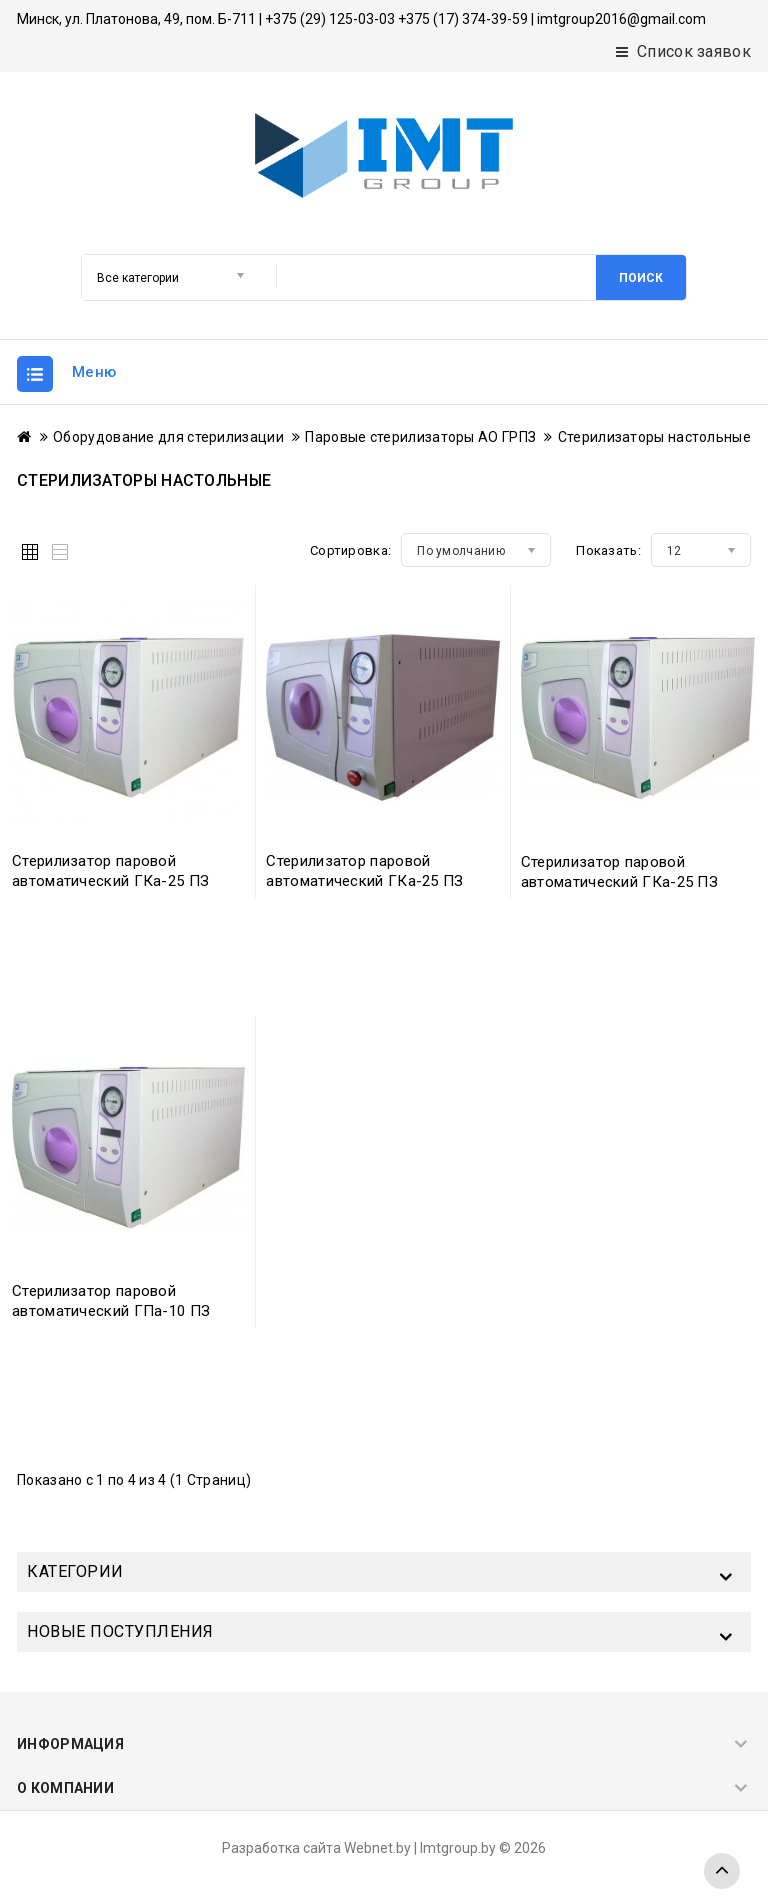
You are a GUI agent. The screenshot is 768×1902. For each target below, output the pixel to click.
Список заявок (683, 51)
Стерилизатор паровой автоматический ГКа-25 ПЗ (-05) (110, 881)
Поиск (641, 278)
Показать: (608, 550)
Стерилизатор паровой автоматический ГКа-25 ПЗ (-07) (619, 882)
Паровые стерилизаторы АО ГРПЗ (420, 437)
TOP (722, 1871)
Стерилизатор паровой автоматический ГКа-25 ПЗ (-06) (364, 881)
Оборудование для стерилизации (168, 437)
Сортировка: (350, 550)
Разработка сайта (281, 1848)
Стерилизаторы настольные (654, 437)
